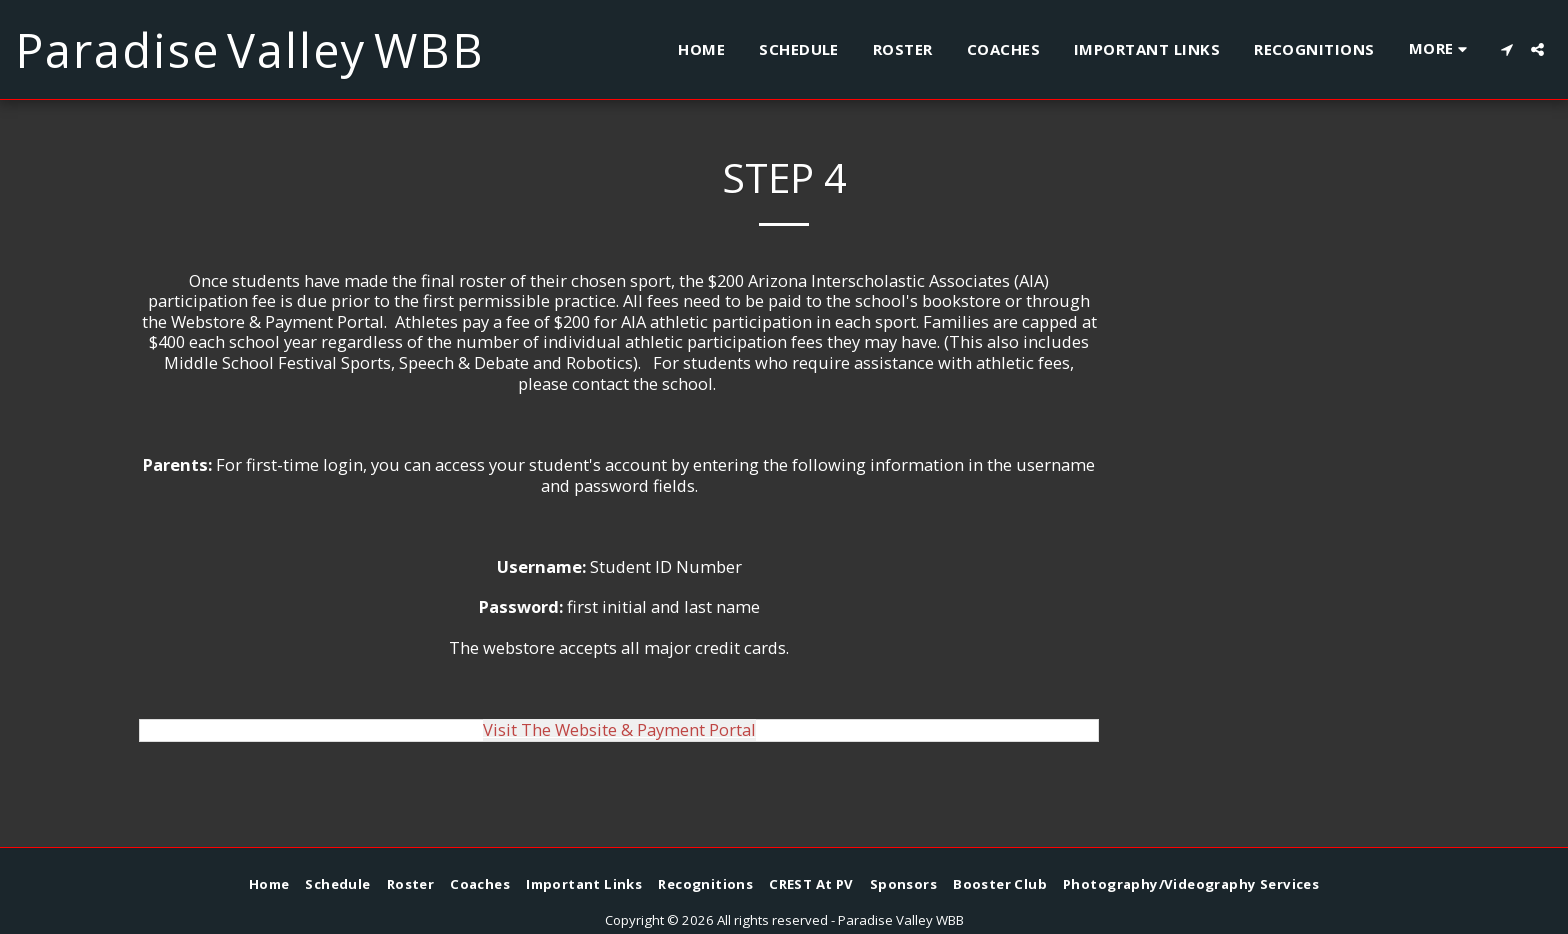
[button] (1506, 49)
